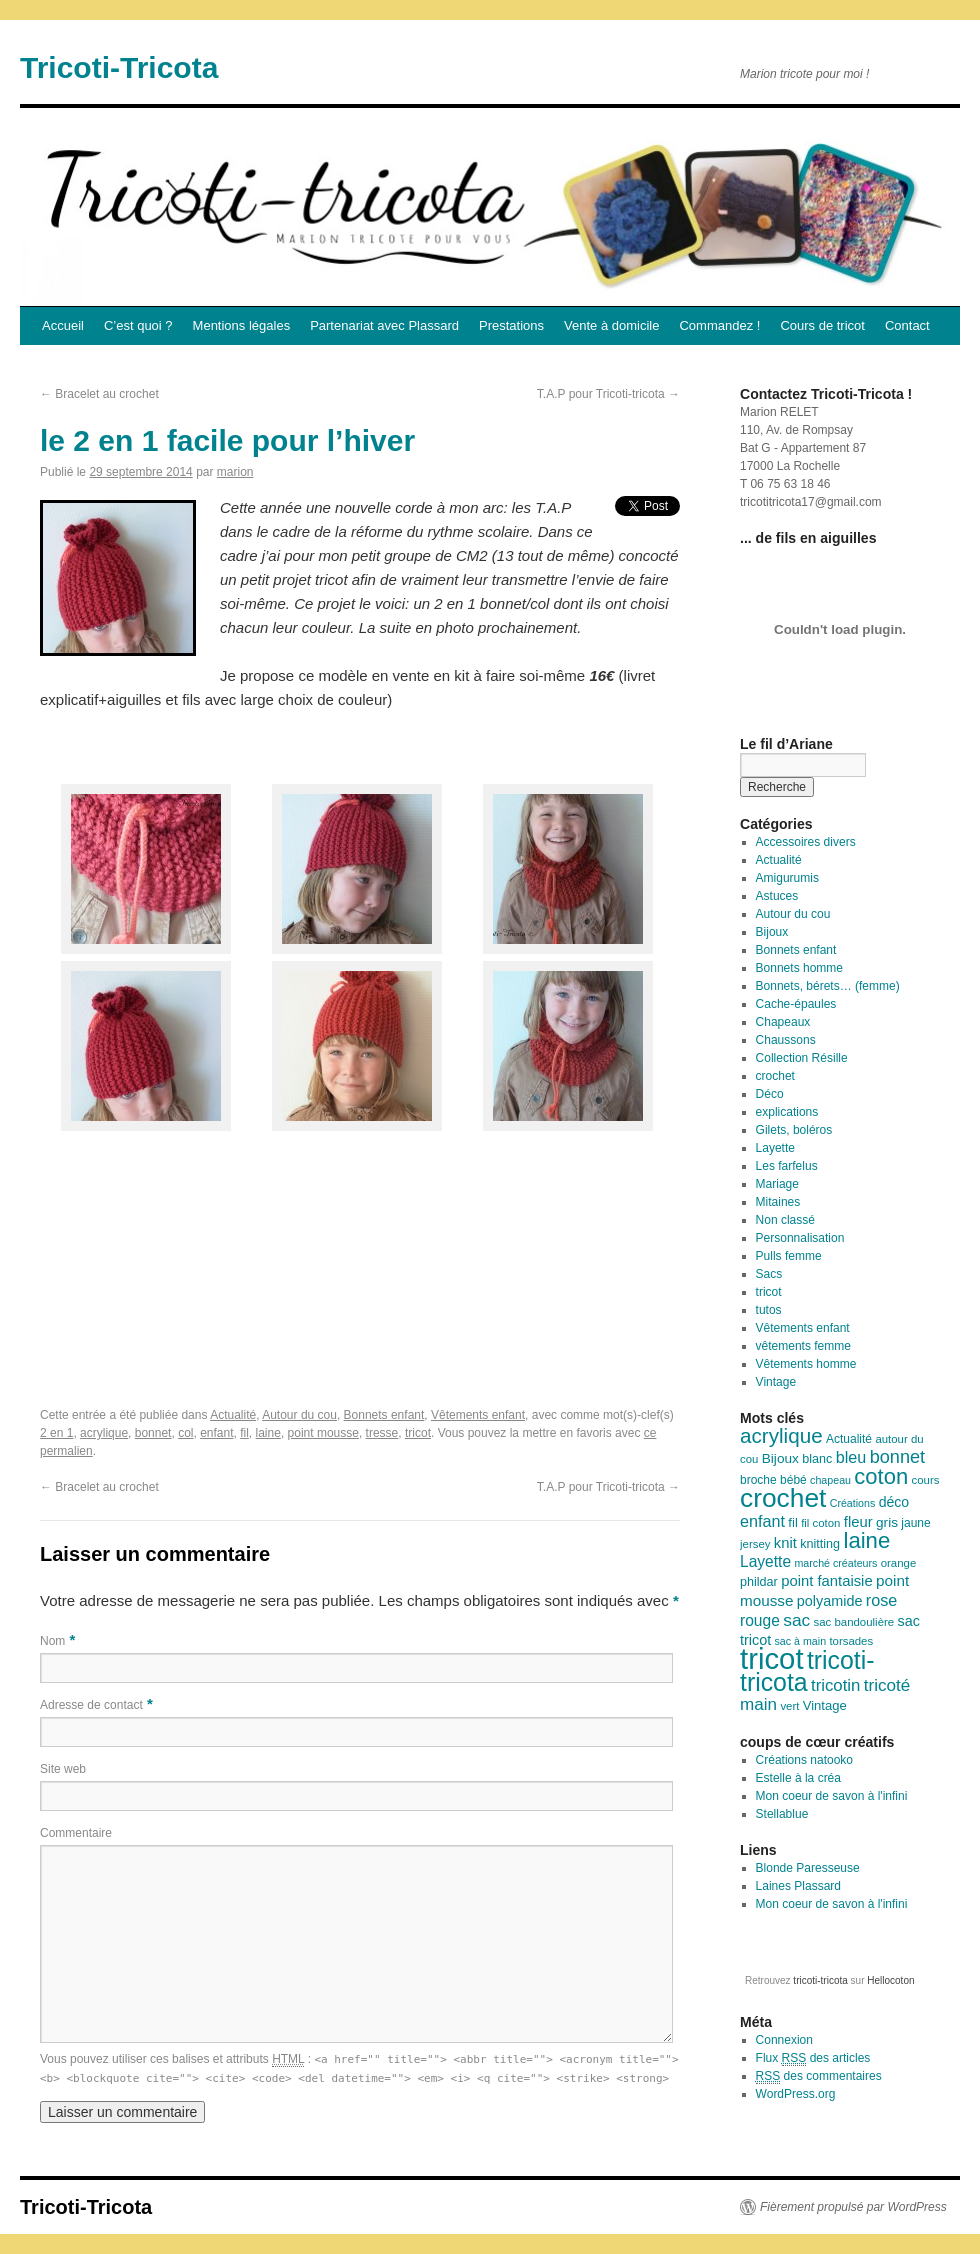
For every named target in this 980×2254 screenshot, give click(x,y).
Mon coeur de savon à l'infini (832, 1796)
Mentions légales (242, 325)
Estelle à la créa (798, 1778)
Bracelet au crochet (99, 394)
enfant (216, 1433)
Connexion (784, 2040)
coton (881, 1476)
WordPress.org (796, 2094)
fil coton (820, 1523)
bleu (851, 1457)
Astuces (777, 896)
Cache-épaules (796, 1004)
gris (887, 1522)
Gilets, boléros (794, 1130)
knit (785, 1543)
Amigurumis (787, 878)
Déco (770, 1094)
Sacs (769, 1274)
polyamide (830, 1601)
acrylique (104, 1433)
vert (789, 1706)
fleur (858, 1522)
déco (894, 1502)
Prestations (511, 325)
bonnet (153, 1433)
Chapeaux (783, 1022)
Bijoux (772, 932)
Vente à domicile (611, 325)
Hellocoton (890, 1980)
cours (926, 1480)
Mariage (777, 1184)
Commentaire (76, 1833)
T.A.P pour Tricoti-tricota (608, 394)
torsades (851, 1641)
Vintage (776, 1382)
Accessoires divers (806, 842)
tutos (769, 1310)
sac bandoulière (854, 1622)
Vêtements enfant (478, 1415)
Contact (907, 325)
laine (268, 1433)
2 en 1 (56, 1433)
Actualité (233, 1415)
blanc (817, 1459)
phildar (759, 1582)
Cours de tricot (822, 325)
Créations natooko (804, 1760)
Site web (63, 1769)
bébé (793, 1480)
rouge (760, 1620)
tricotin (835, 1685)
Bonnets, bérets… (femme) (828, 986)
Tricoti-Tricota (119, 67)
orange (899, 1563)
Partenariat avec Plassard (384, 325)
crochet (775, 1076)
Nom (52, 1641)
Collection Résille (802, 1058)
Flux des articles (813, 2058)
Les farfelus (787, 1166)
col (185, 1433)
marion (235, 472)
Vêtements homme (806, 1364)
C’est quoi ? (138, 325)
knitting (820, 1544)
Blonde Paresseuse (808, 1868)
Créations (853, 1503)
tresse (382, 1433)
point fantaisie (827, 1581)
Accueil (63, 325)
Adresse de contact (91, 1705)
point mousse (323, 1433)
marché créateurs (835, 1563)
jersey (755, 1544)
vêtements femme (803, 1346)
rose (882, 1600)
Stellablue (782, 1814)
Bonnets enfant (384, 1415)
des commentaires (819, 2076)
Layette (775, 1148)
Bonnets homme (799, 968)
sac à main (801, 1641)
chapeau (830, 1480)
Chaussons (786, 1040)
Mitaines (778, 1202)
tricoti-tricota (807, 1671)
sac (796, 1620)
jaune (915, 1523)
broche (758, 1480)
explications (787, 1112)
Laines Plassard (798, 1886)
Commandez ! (719, 325)
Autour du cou (299, 1415)
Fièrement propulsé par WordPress (853, 2207)
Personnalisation (800, 1238)
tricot (418, 1433)
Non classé (785, 1220)
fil (244, 1433)
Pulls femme (789, 1256)
